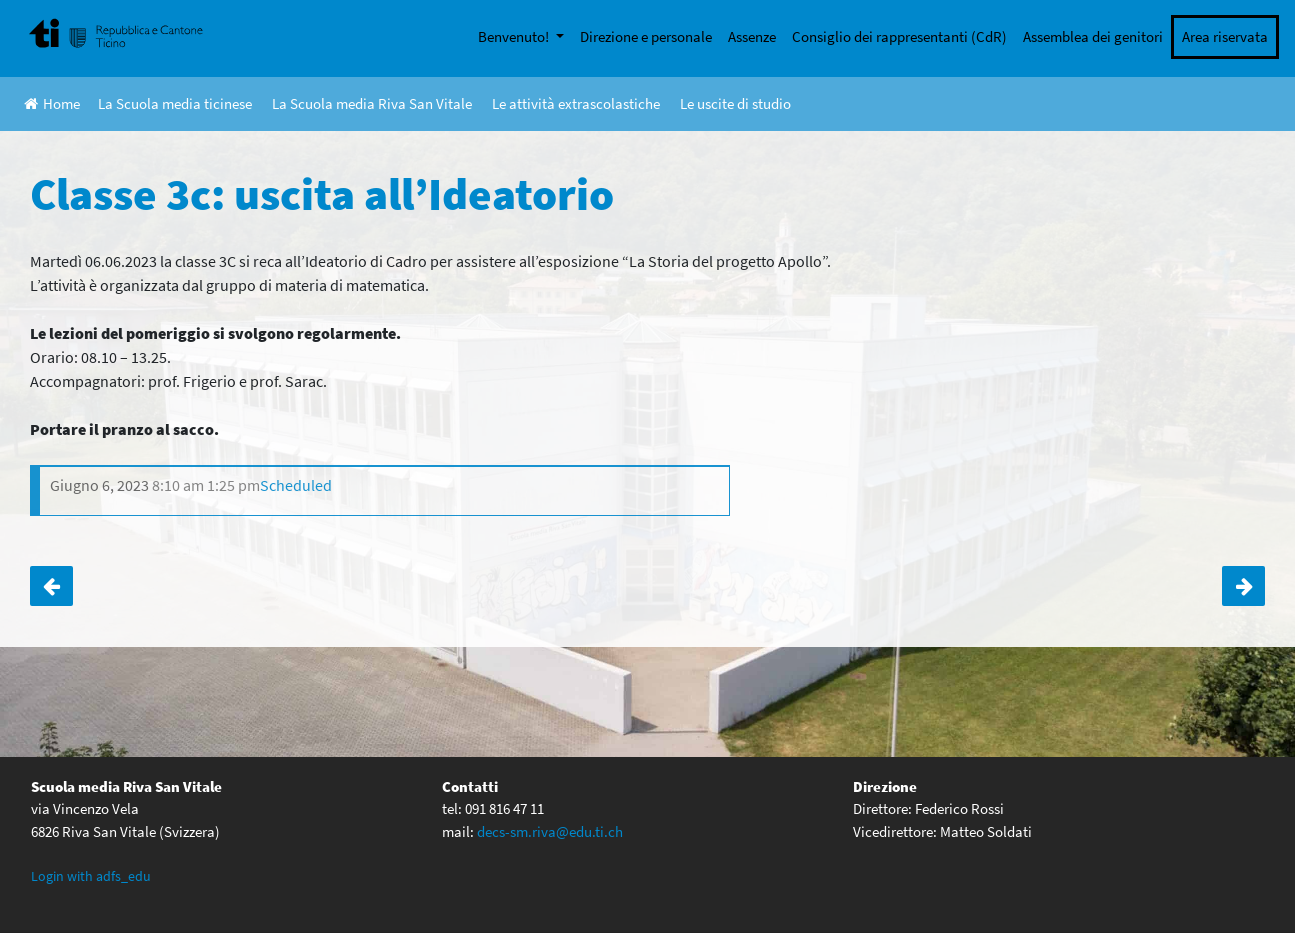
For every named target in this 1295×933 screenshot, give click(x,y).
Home (52, 103)
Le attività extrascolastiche (576, 103)
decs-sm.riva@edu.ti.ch (550, 831)
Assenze (752, 36)
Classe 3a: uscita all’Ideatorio (1243, 586)
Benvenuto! (515, 36)
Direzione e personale (646, 36)
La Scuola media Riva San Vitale (372, 103)
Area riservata (1225, 36)
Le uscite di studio (735, 103)
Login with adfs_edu (91, 876)
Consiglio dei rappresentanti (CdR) (899, 36)
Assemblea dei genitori (1093, 36)
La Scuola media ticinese (175, 103)
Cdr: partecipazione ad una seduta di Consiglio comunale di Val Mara (51, 586)
